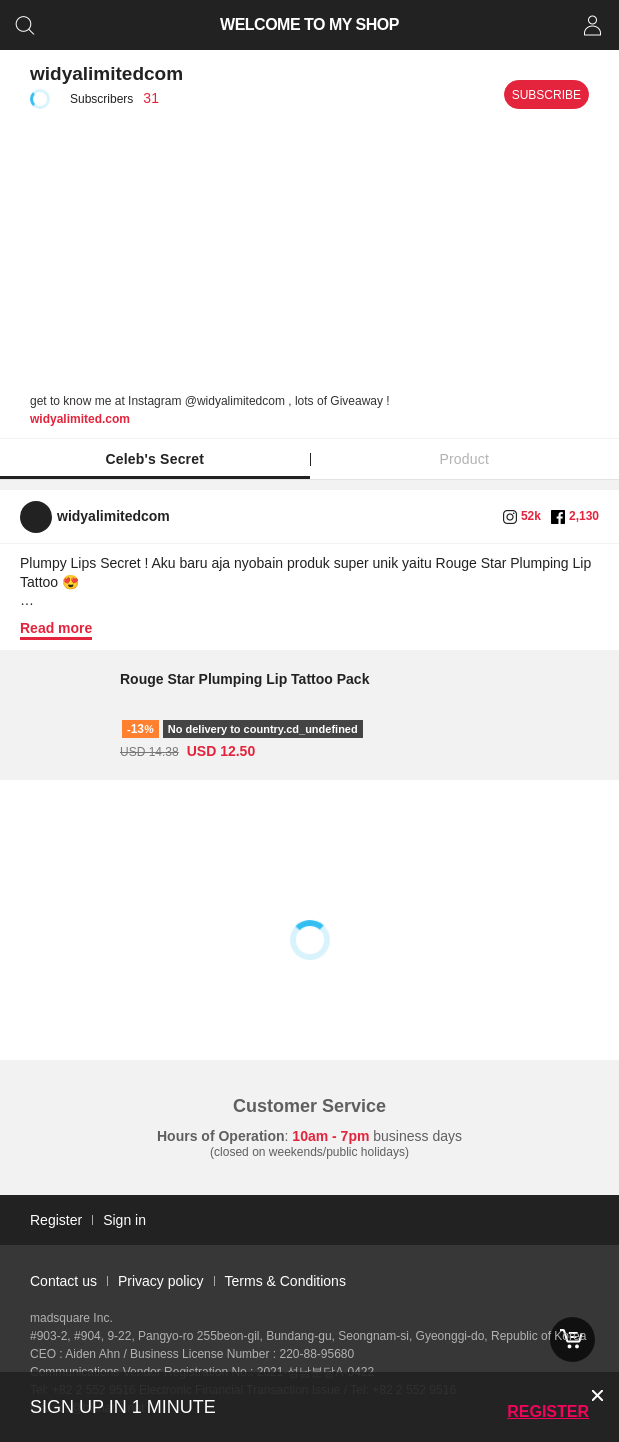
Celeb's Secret (154, 459)
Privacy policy (161, 1281)
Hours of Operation (221, 1136)
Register (548, 1411)
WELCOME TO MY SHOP (309, 24)
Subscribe (546, 95)
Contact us (63, 1281)
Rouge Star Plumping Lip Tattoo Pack (244, 679)
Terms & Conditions (285, 1281)
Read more (56, 628)
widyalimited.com (80, 419)
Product (464, 459)
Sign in (124, 1220)
